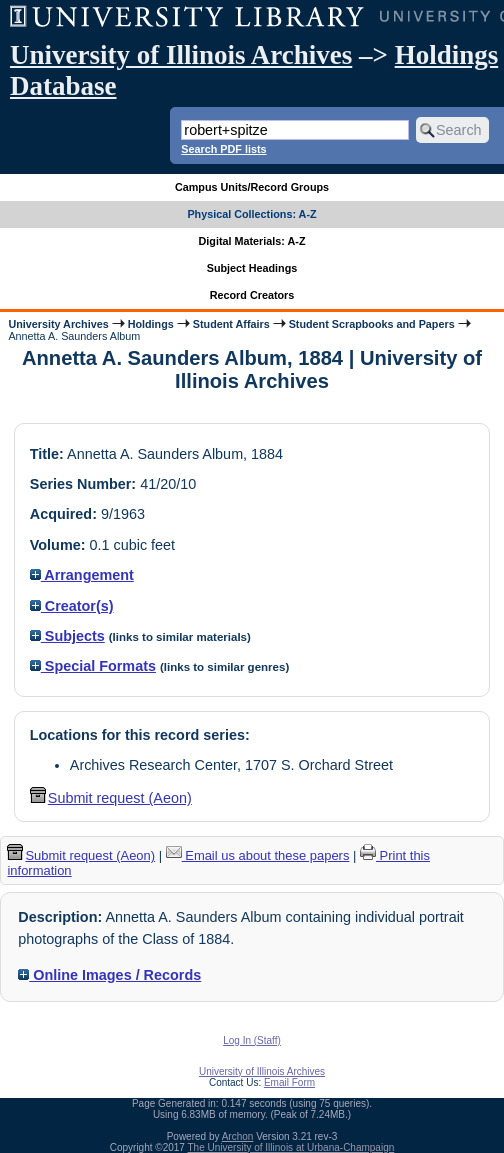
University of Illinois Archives (181, 55)
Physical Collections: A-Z (251, 214)
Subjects (67, 636)
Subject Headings (252, 268)
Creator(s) (72, 606)
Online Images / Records (109, 975)
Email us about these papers (258, 855)
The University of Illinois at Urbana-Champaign (291, 1147)
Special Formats (93, 666)
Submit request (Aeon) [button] (111, 798)
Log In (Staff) (252, 1040)
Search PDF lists (223, 149)
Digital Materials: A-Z (252, 241)
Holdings (151, 324)
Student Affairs (231, 324)
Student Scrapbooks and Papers (372, 324)
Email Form (289, 1082)
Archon (238, 1136)
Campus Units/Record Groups (252, 187)
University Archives (58, 324)
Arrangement (82, 575)
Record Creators (252, 295)
